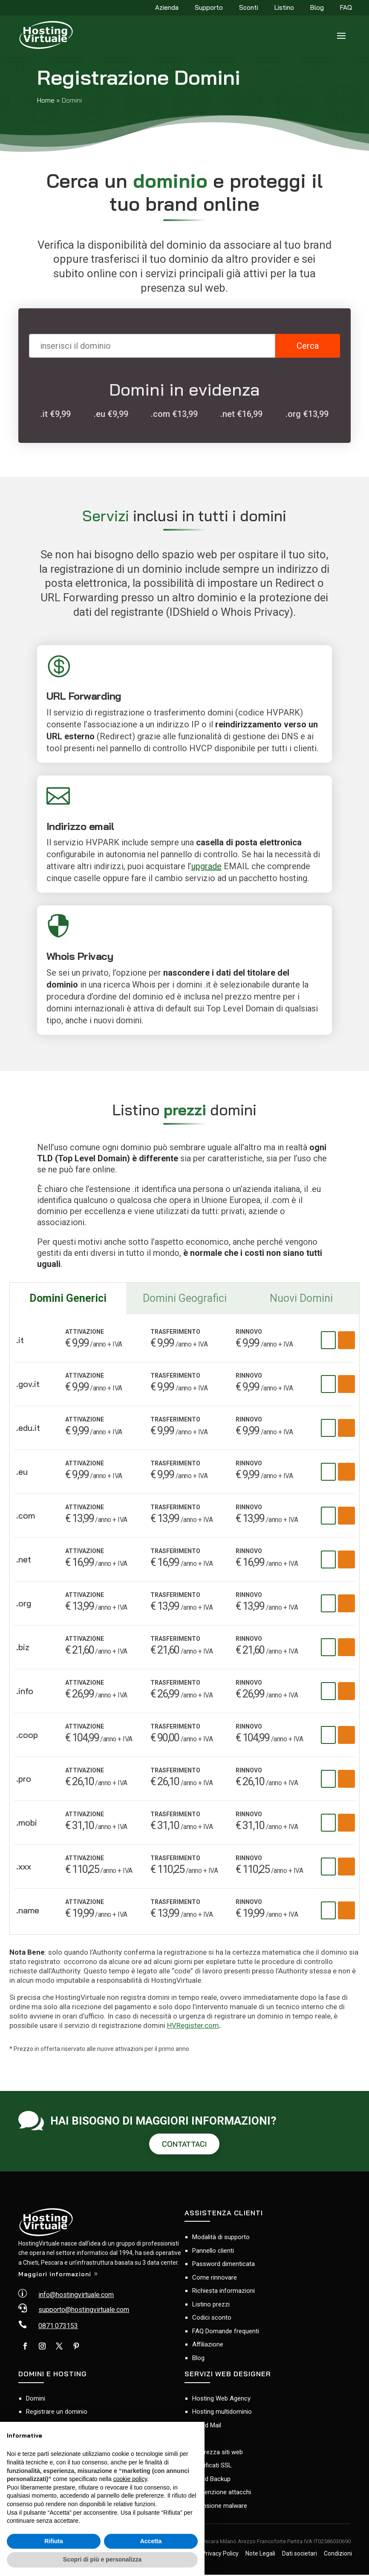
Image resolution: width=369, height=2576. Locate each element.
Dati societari (299, 2555)
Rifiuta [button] (53, 2541)
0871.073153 (58, 2327)
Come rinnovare (214, 2279)
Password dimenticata (223, 2265)
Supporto (209, 8)
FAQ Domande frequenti (225, 2332)
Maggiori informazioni (54, 2275)
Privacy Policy (220, 2555)
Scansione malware (219, 2507)
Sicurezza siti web (217, 2453)
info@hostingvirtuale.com (76, 2296)
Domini (35, 2400)
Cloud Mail (206, 2426)
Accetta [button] (151, 2541)
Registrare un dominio (56, 2413)
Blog (317, 8)
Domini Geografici (185, 1298)
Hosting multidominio (222, 2413)
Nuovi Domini (301, 1298)
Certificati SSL (212, 2466)
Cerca (308, 346)
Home (46, 100)
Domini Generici (68, 1298)
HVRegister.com (193, 2025)
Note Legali (260, 2555)
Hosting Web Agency (221, 2400)
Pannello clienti (213, 2252)
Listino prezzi (211, 2305)
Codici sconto (211, 2319)
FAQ (346, 8)
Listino (284, 8)
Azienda (167, 8)
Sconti (248, 8)
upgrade (206, 866)
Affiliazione (207, 2346)
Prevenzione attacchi (221, 2493)
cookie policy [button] (130, 2478)
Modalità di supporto (221, 2239)
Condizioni (338, 2555)
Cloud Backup (211, 2480)
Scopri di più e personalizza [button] (102, 2559)
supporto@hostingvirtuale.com (83, 2311)
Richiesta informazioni (223, 2292)
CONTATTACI (184, 2144)
